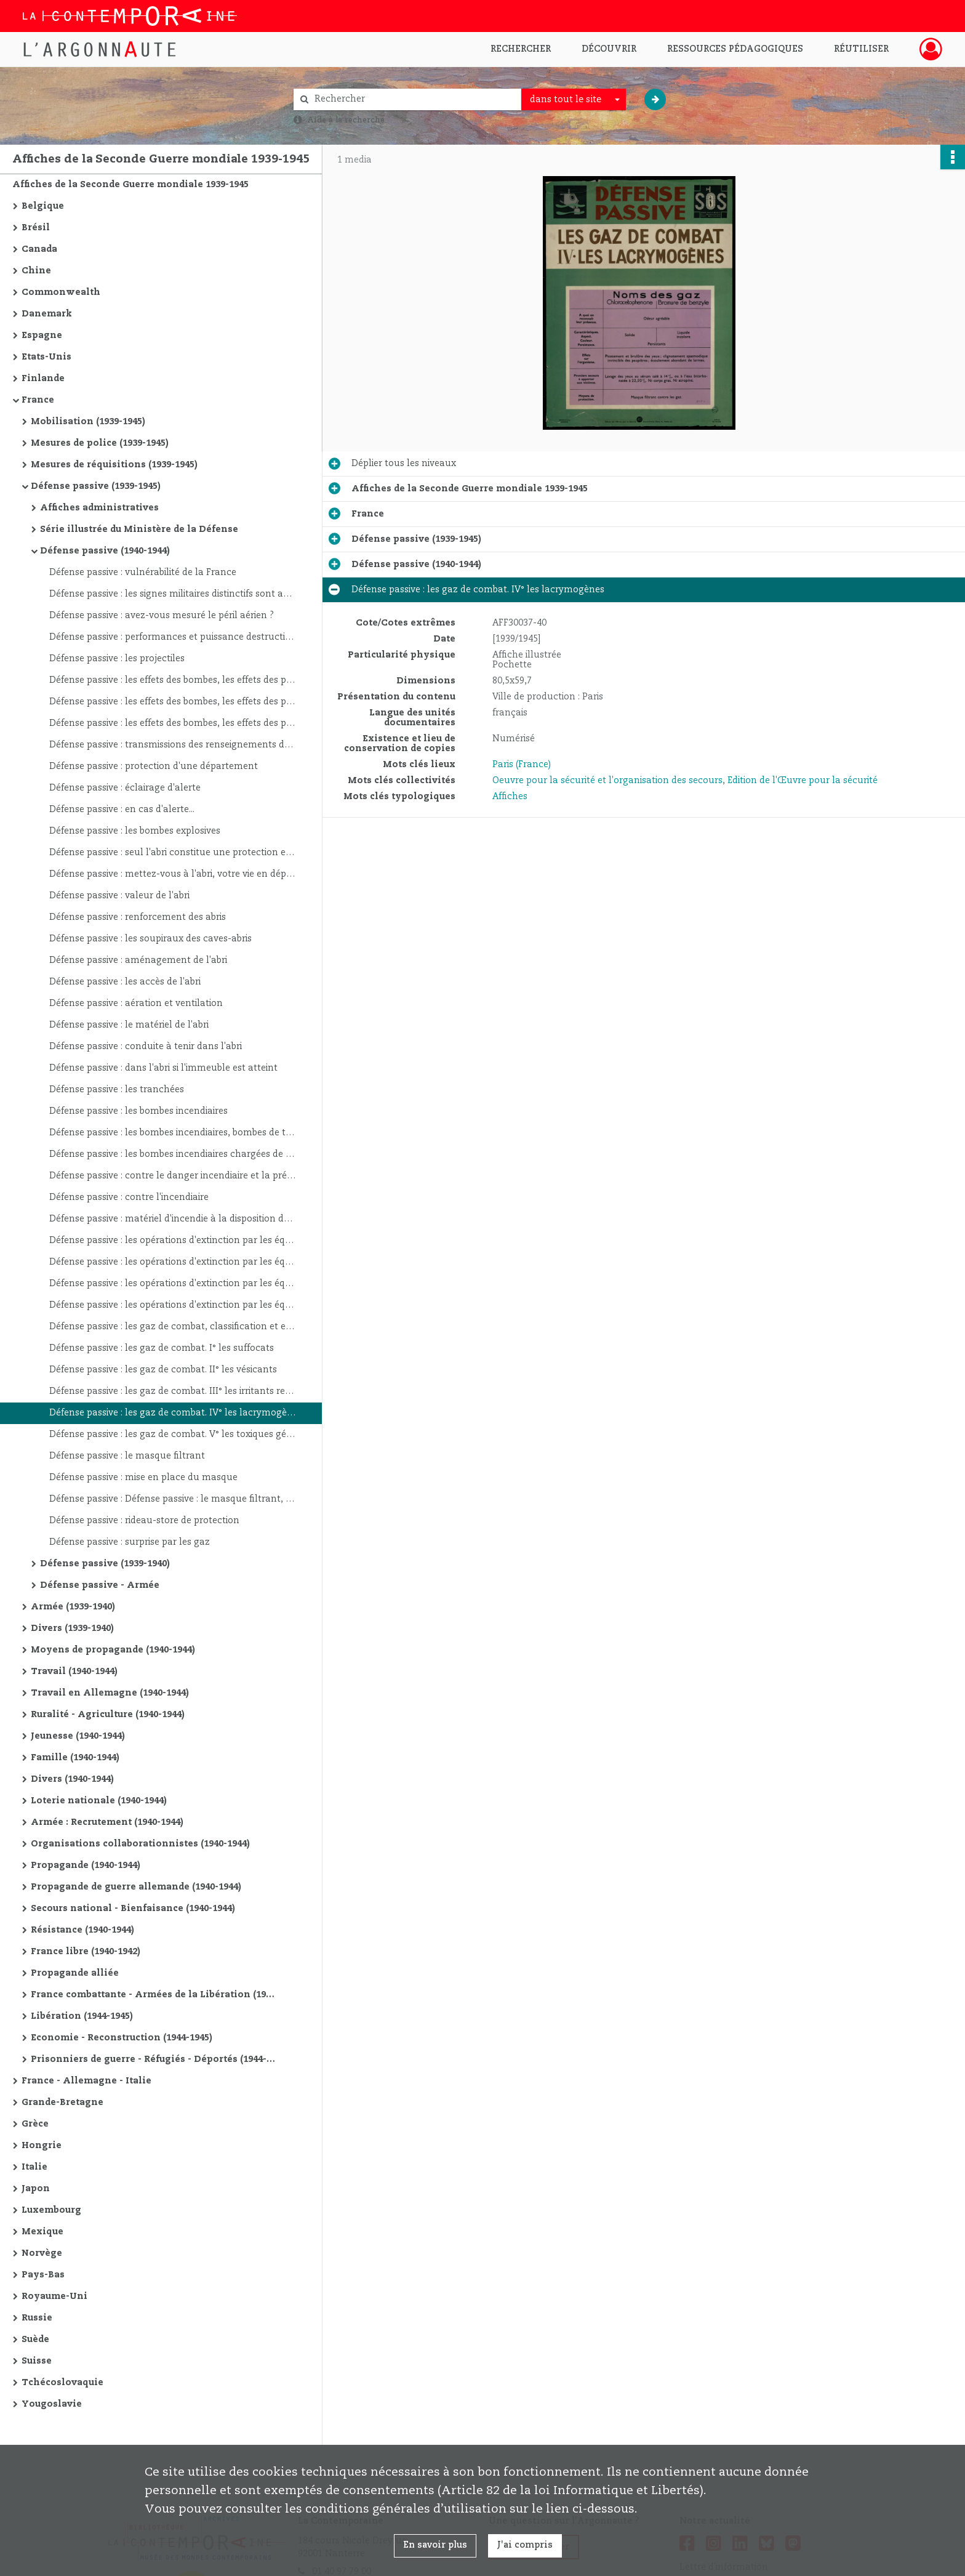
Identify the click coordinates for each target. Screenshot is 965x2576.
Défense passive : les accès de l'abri (125, 982)
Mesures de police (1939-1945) (100, 443)
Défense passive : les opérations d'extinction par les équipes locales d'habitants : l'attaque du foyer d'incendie (172, 1262)
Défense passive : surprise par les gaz (129, 1542)
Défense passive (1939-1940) (105, 1564)
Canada (39, 249)
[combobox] (573, 100)
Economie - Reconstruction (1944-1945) (121, 2038)
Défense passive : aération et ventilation (136, 1003)
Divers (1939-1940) (72, 1628)
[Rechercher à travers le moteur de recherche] (413, 99)
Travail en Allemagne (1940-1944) (110, 1693)
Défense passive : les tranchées (116, 1089)
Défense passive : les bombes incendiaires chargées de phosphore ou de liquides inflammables (172, 1154)
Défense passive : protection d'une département (153, 766)
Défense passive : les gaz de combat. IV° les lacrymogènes (172, 1413)
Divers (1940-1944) (72, 1779)
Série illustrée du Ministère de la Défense (139, 529)
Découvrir (609, 49)
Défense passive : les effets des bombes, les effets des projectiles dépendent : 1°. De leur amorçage (172, 680)
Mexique (42, 2232)
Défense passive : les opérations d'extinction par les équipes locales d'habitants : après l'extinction (172, 1305)
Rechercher (521, 49)
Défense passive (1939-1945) (96, 486)
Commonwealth (61, 292)
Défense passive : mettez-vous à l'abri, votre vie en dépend (172, 874)
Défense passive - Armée (99, 1585)
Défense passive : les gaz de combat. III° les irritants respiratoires (172, 1391)
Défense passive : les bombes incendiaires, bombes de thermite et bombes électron (172, 1133)
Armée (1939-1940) (73, 1607)
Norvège (42, 2253)
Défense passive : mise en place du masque (143, 1477)
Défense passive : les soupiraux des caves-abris (150, 939)
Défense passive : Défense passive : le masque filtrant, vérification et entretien (172, 1499)
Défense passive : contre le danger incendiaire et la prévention (172, 1176)
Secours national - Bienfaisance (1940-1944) (133, 1908)
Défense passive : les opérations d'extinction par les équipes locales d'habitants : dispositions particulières (172, 1283)
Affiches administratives (99, 508)
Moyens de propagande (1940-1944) (113, 1650)
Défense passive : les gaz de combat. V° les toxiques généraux (172, 1434)
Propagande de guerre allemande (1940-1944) (136, 1887)
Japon (36, 2188)
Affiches (509, 796)
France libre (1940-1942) (85, 1951)
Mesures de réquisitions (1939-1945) (114, 465)
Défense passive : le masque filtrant (127, 1456)
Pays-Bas (43, 2275)
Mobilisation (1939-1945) (88, 421)
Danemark (47, 314)
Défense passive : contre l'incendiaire (129, 1197)
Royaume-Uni (54, 2296)
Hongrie (42, 2145)
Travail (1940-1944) (74, 1671)
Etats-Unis (46, 357)
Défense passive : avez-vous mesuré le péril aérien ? (161, 615)
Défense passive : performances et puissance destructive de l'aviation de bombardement (172, 637)
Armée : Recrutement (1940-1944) (107, 1822)
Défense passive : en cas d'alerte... (121, 809)
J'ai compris (525, 2545)
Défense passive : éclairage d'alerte (125, 788)
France (38, 400)
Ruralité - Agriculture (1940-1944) (108, 1714)
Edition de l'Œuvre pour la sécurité (802, 780)
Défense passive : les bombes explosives (134, 831)
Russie (37, 2318)
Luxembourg (51, 2210)
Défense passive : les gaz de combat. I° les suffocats (161, 1348)
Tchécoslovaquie (62, 2382)
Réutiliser (861, 49)
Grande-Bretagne (62, 2102)
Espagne (42, 335)
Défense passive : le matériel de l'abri (129, 1025)
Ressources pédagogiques (735, 49)
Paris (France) (521, 764)
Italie (34, 2167)
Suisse (37, 2361)
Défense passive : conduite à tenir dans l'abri (145, 1046)
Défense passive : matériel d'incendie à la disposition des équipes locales (172, 1219)
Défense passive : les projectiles (117, 658)
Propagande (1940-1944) (85, 1865)
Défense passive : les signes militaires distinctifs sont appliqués (172, 594)
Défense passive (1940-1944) (105, 551)
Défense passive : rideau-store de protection (144, 1520)
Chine (36, 271)
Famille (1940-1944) (75, 1757)
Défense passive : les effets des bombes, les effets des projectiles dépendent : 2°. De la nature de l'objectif (172, 702)
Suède (35, 2339)
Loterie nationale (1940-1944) (99, 1801)
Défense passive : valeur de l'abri (119, 896)
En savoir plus (435, 2545)
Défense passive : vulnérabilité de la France (142, 572)
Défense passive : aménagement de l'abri (138, 960)
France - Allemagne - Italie (86, 2081)
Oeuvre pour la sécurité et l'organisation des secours (607, 780)
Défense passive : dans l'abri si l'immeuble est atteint (163, 1068)
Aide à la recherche (346, 120)
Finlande (43, 378)
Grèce (35, 2124)
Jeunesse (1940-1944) (78, 1736)
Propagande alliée (75, 1973)
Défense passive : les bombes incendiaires (138, 1111)
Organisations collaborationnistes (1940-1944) (140, 1844)
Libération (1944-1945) (82, 2016)
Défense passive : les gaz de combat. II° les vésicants (163, 1370)
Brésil (36, 227)
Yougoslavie (52, 2404)
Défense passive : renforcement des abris (137, 917)
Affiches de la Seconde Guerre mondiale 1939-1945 (130, 184)
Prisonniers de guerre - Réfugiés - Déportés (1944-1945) (154, 2059)
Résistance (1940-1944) (82, 1930)
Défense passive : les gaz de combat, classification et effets (172, 1326)
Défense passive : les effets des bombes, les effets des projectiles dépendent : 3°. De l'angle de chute (172, 723)
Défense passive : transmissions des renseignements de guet (172, 745)
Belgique (43, 206)
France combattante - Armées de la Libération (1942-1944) (154, 1994)
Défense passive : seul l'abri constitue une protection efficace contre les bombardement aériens (172, 852)
